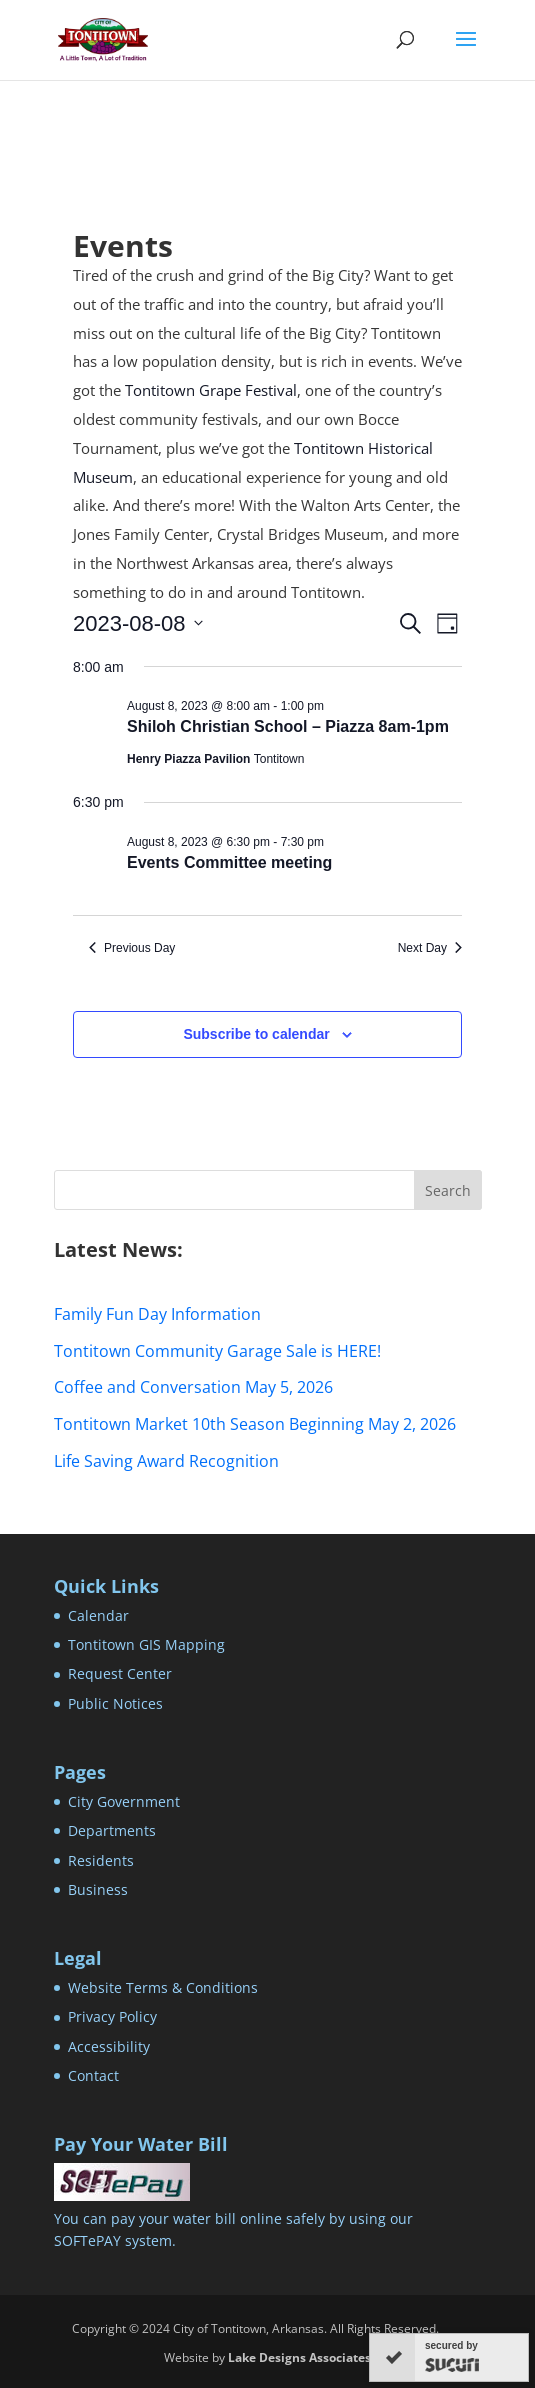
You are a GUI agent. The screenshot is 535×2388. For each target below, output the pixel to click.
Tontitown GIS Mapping (146, 1644)
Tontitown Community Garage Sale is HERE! (217, 1351)
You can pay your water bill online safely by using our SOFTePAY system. (233, 2218)
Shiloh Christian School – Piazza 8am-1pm (288, 726)
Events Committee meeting (229, 862)
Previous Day (132, 948)
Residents (101, 1860)
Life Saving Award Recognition (166, 1461)
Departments (112, 1830)
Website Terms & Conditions (163, 1987)
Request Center (120, 1673)
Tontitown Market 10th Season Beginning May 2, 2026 (255, 1424)
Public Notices (115, 1703)
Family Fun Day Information (157, 1314)
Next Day (430, 948)
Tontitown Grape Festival (211, 390)
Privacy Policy (112, 2016)
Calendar (98, 1615)
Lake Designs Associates (299, 2357)
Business (98, 1889)
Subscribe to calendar (256, 1034)
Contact (93, 2075)
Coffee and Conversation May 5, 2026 (193, 1387)
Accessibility (109, 2046)
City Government (124, 1801)
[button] (466, 52)
